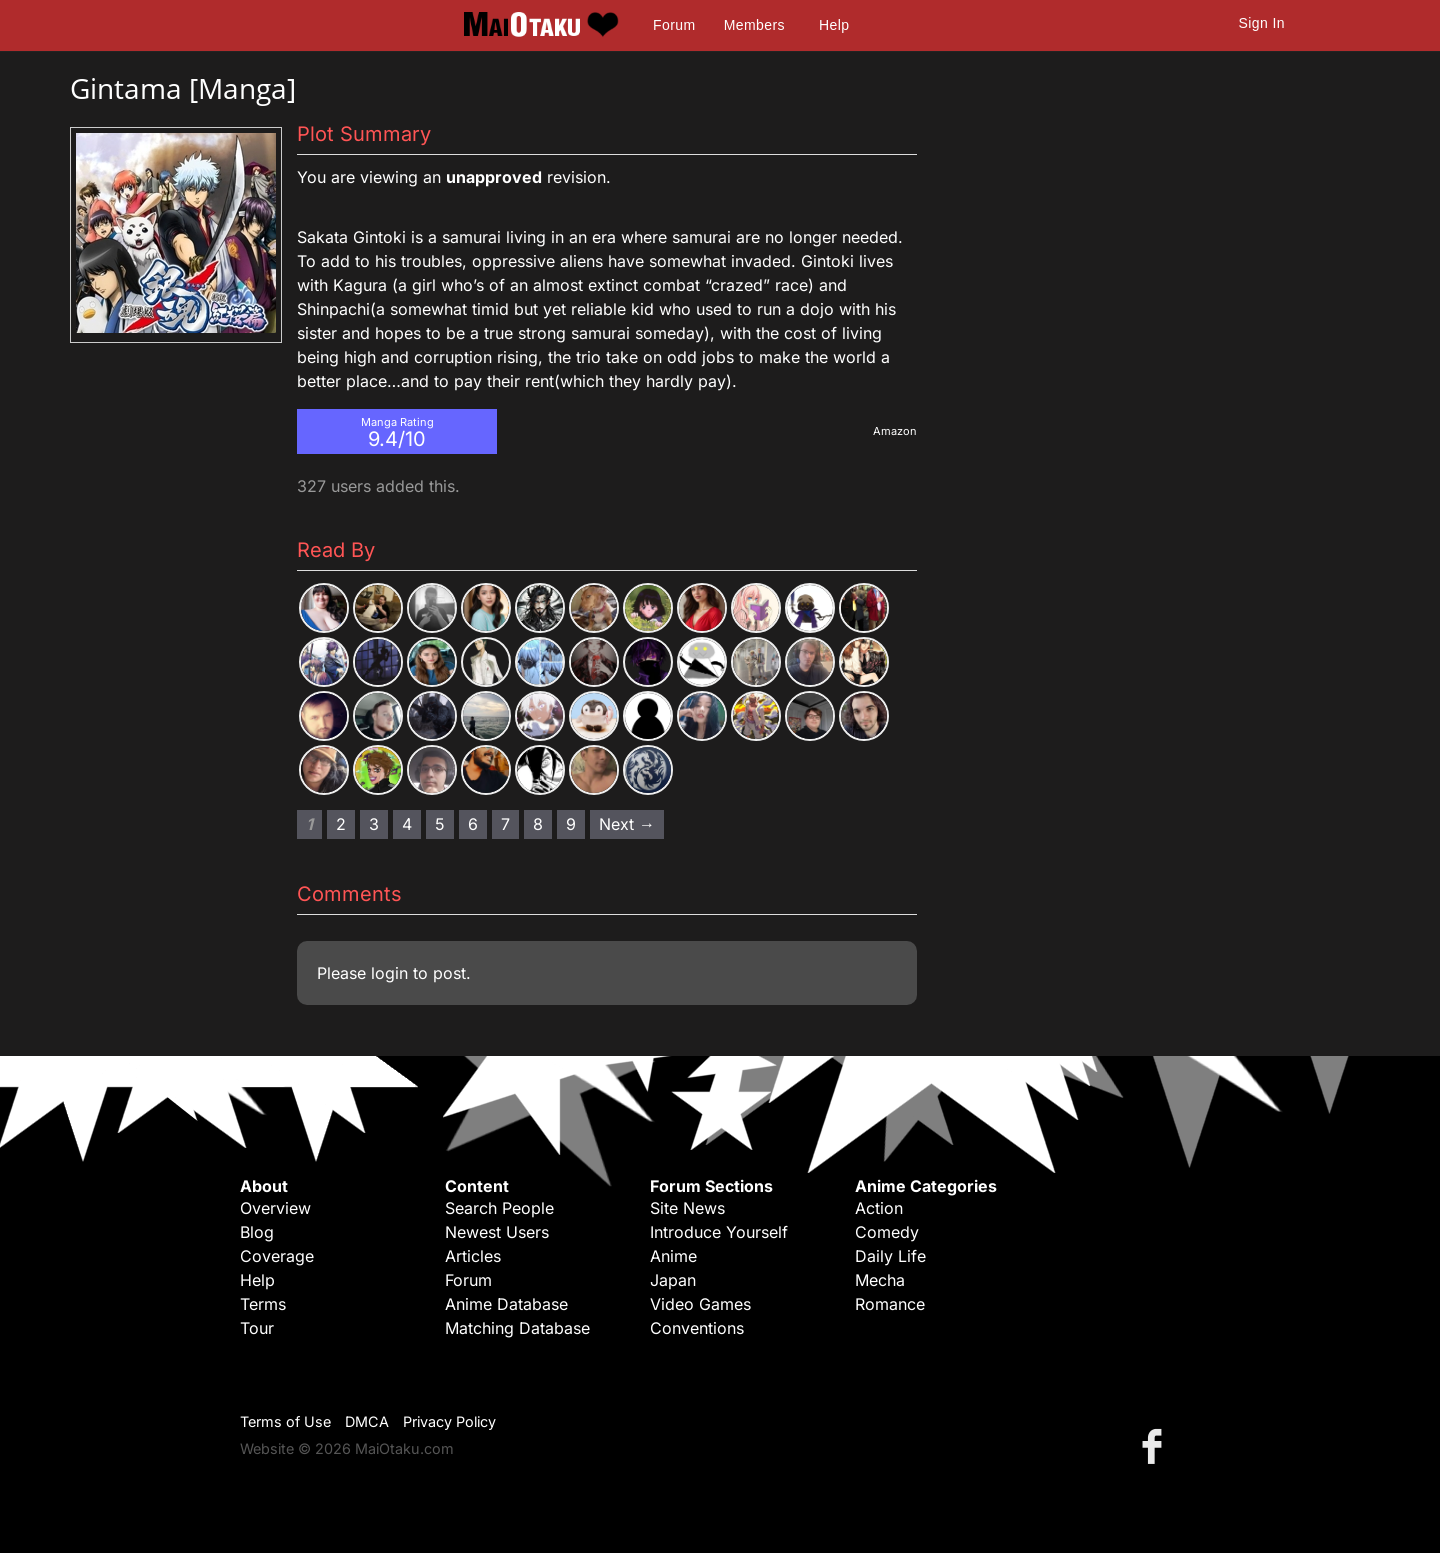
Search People (499, 1208)
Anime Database (506, 1304)
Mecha (880, 1280)
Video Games (700, 1304)
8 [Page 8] (538, 824)
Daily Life (890, 1256)
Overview (275, 1208)
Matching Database (517, 1328)
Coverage (277, 1256)
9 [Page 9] (571, 824)
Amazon (895, 431)
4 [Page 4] (407, 824)
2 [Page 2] (341, 824)
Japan (673, 1280)
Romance (890, 1304)
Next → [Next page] (627, 824)
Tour (257, 1328)
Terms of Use (285, 1421)
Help (834, 25)
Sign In (1262, 23)
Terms (263, 1304)
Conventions (697, 1328)
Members (754, 25)
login (389, 973)
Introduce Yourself (719, 1232)
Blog (257, 1232)
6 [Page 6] (473, 824)
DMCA (367, 1421)
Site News (687, 1208)
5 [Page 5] (440, 824)
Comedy (887, 1232)
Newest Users (497, 1232)
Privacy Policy (449, 1421)
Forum (674, 25)
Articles (473, 1256)
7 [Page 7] (505, 824)
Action (879, 1208)
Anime (673, 1256)
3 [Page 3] (374, 824)
